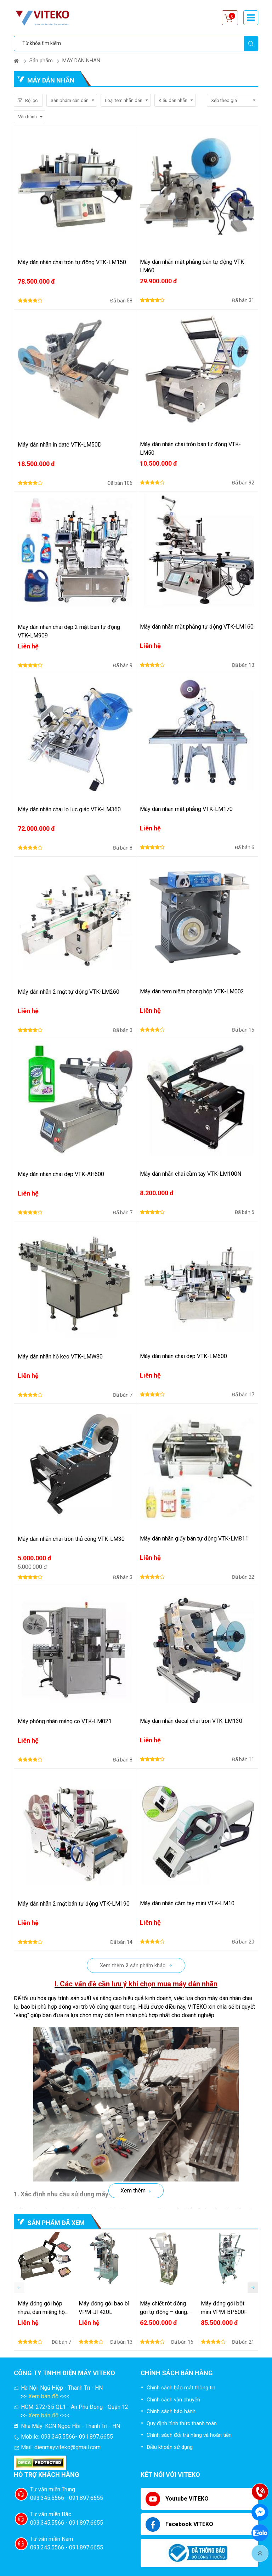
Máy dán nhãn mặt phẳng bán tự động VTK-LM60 (193, 266)
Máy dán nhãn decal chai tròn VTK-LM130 (191, 1721)
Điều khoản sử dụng (170, 2447)
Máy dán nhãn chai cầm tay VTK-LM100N (190, 1173)
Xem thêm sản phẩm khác (132, 1965)
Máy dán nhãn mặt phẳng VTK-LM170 (186, 809)
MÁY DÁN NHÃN (81, 60)
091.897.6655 (96, 2436)
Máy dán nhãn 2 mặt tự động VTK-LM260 (68, 991)
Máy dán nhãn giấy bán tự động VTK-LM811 (194, 1538)
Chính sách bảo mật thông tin (181, 2387)
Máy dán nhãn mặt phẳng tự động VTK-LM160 (197, 626)
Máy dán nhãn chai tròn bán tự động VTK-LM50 (190, 448)
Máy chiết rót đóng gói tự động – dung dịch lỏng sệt (163, 2308)
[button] (253, 2287)
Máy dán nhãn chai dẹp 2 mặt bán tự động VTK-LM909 (69, 631)
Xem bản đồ (43, 2396)
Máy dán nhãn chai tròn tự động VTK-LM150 (72, 262)
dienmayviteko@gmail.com (67, 2447)
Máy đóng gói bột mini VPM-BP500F (224, 2307)
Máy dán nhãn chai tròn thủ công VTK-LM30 (71, 1539)
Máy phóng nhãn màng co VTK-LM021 (65, 1721)
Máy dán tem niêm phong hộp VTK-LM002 (192, 991)
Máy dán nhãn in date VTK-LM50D (60, 444)
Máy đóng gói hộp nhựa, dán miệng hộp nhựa (43, 2308)
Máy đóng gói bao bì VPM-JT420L (104, 2307)
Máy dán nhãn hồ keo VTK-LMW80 (60, 1356)
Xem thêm (133, 2190)
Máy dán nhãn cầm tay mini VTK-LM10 (187, 1903)
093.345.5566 (58, 2436)
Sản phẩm (41, 60)
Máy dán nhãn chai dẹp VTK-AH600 (61, 1174)
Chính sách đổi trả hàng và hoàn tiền (189, 2435)
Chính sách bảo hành (171, 2411)
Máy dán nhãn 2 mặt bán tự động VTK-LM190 (74, 1903)
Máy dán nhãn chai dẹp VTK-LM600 (183, 1356)
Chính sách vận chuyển (173, 2399)
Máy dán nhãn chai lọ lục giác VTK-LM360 (69, 809)
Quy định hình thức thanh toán (182, 2423)
